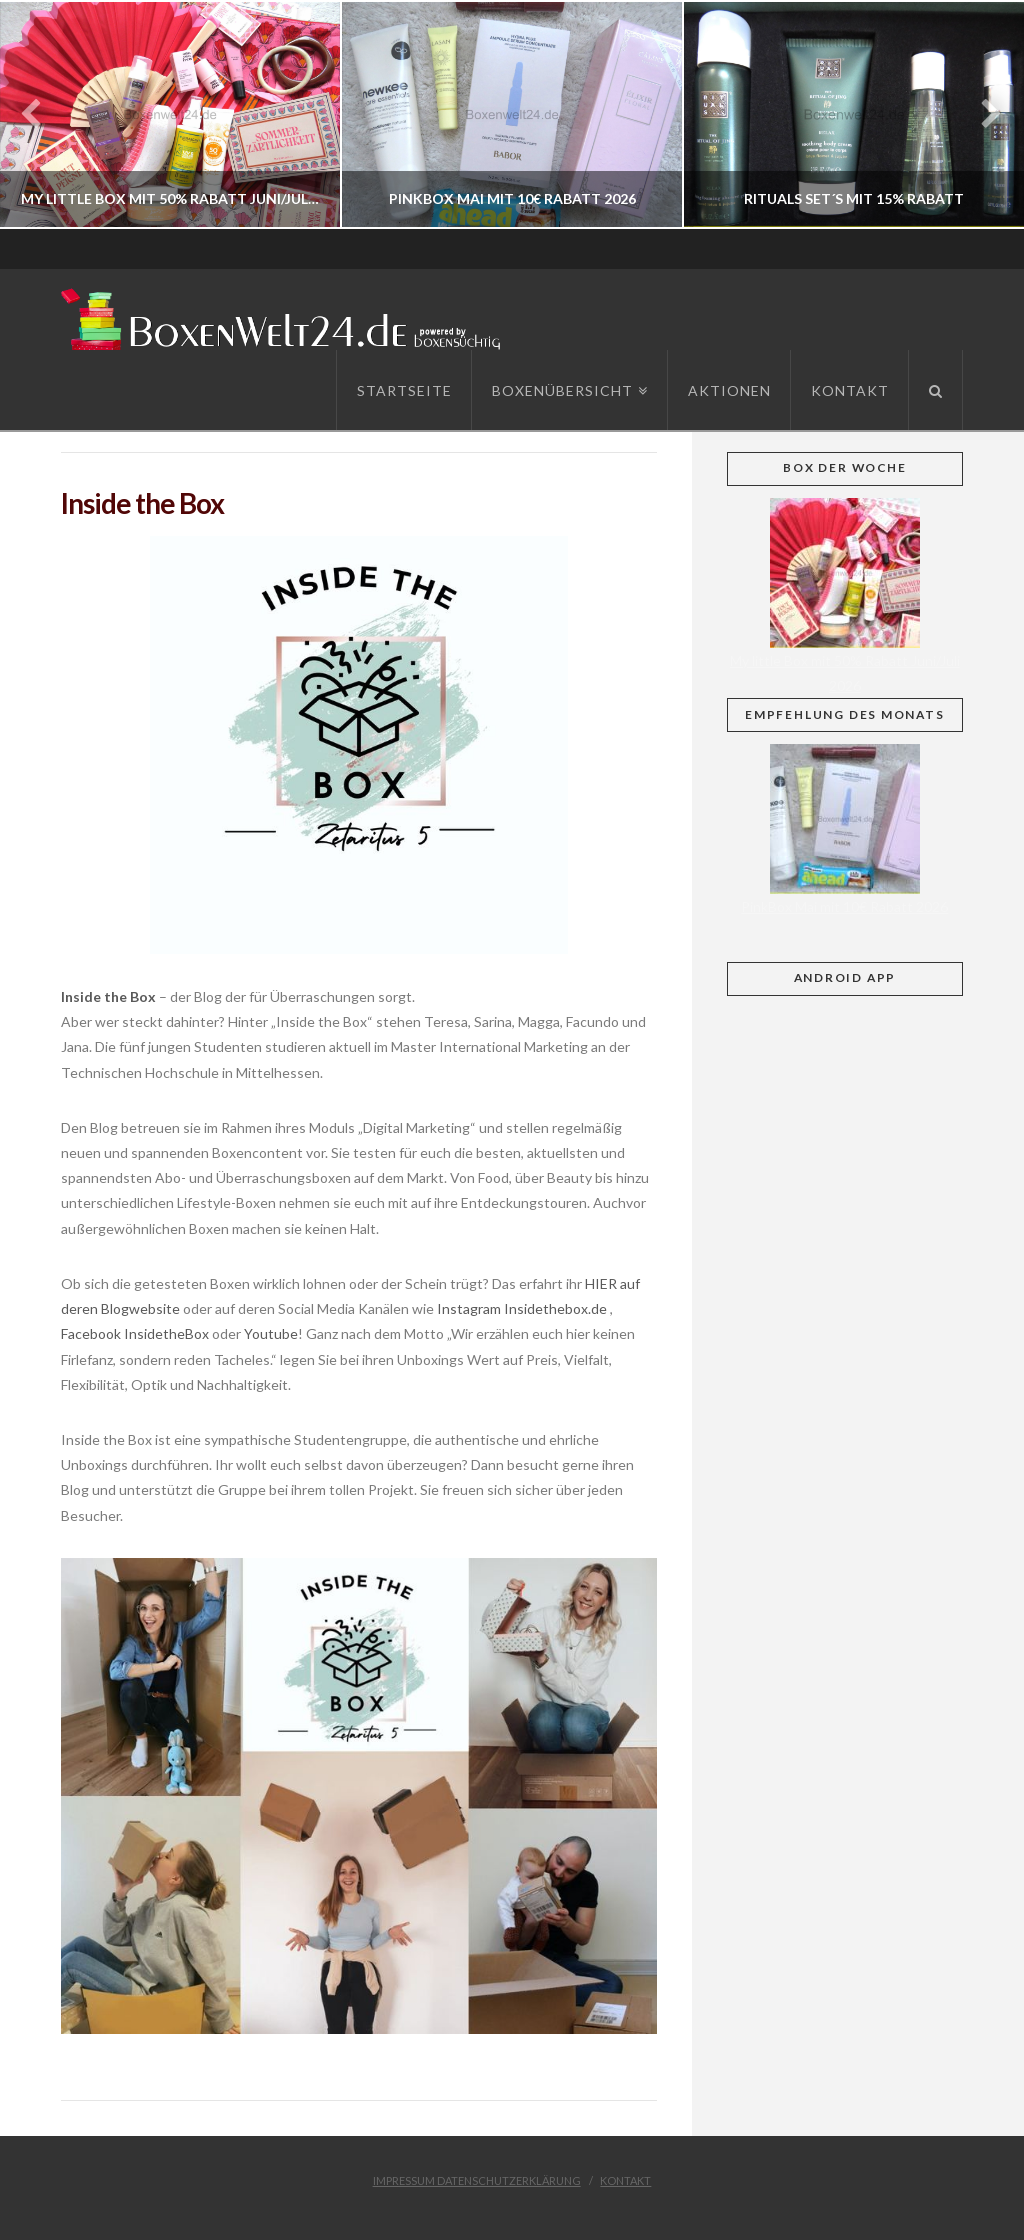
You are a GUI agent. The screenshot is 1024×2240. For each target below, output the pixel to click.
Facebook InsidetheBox (135, 1333)
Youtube (271, 1333)
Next (981, 114)
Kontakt (625, 2180)
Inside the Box (108, 996)
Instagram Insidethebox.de (520, 1308)
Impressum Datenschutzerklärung (477, 2180)
